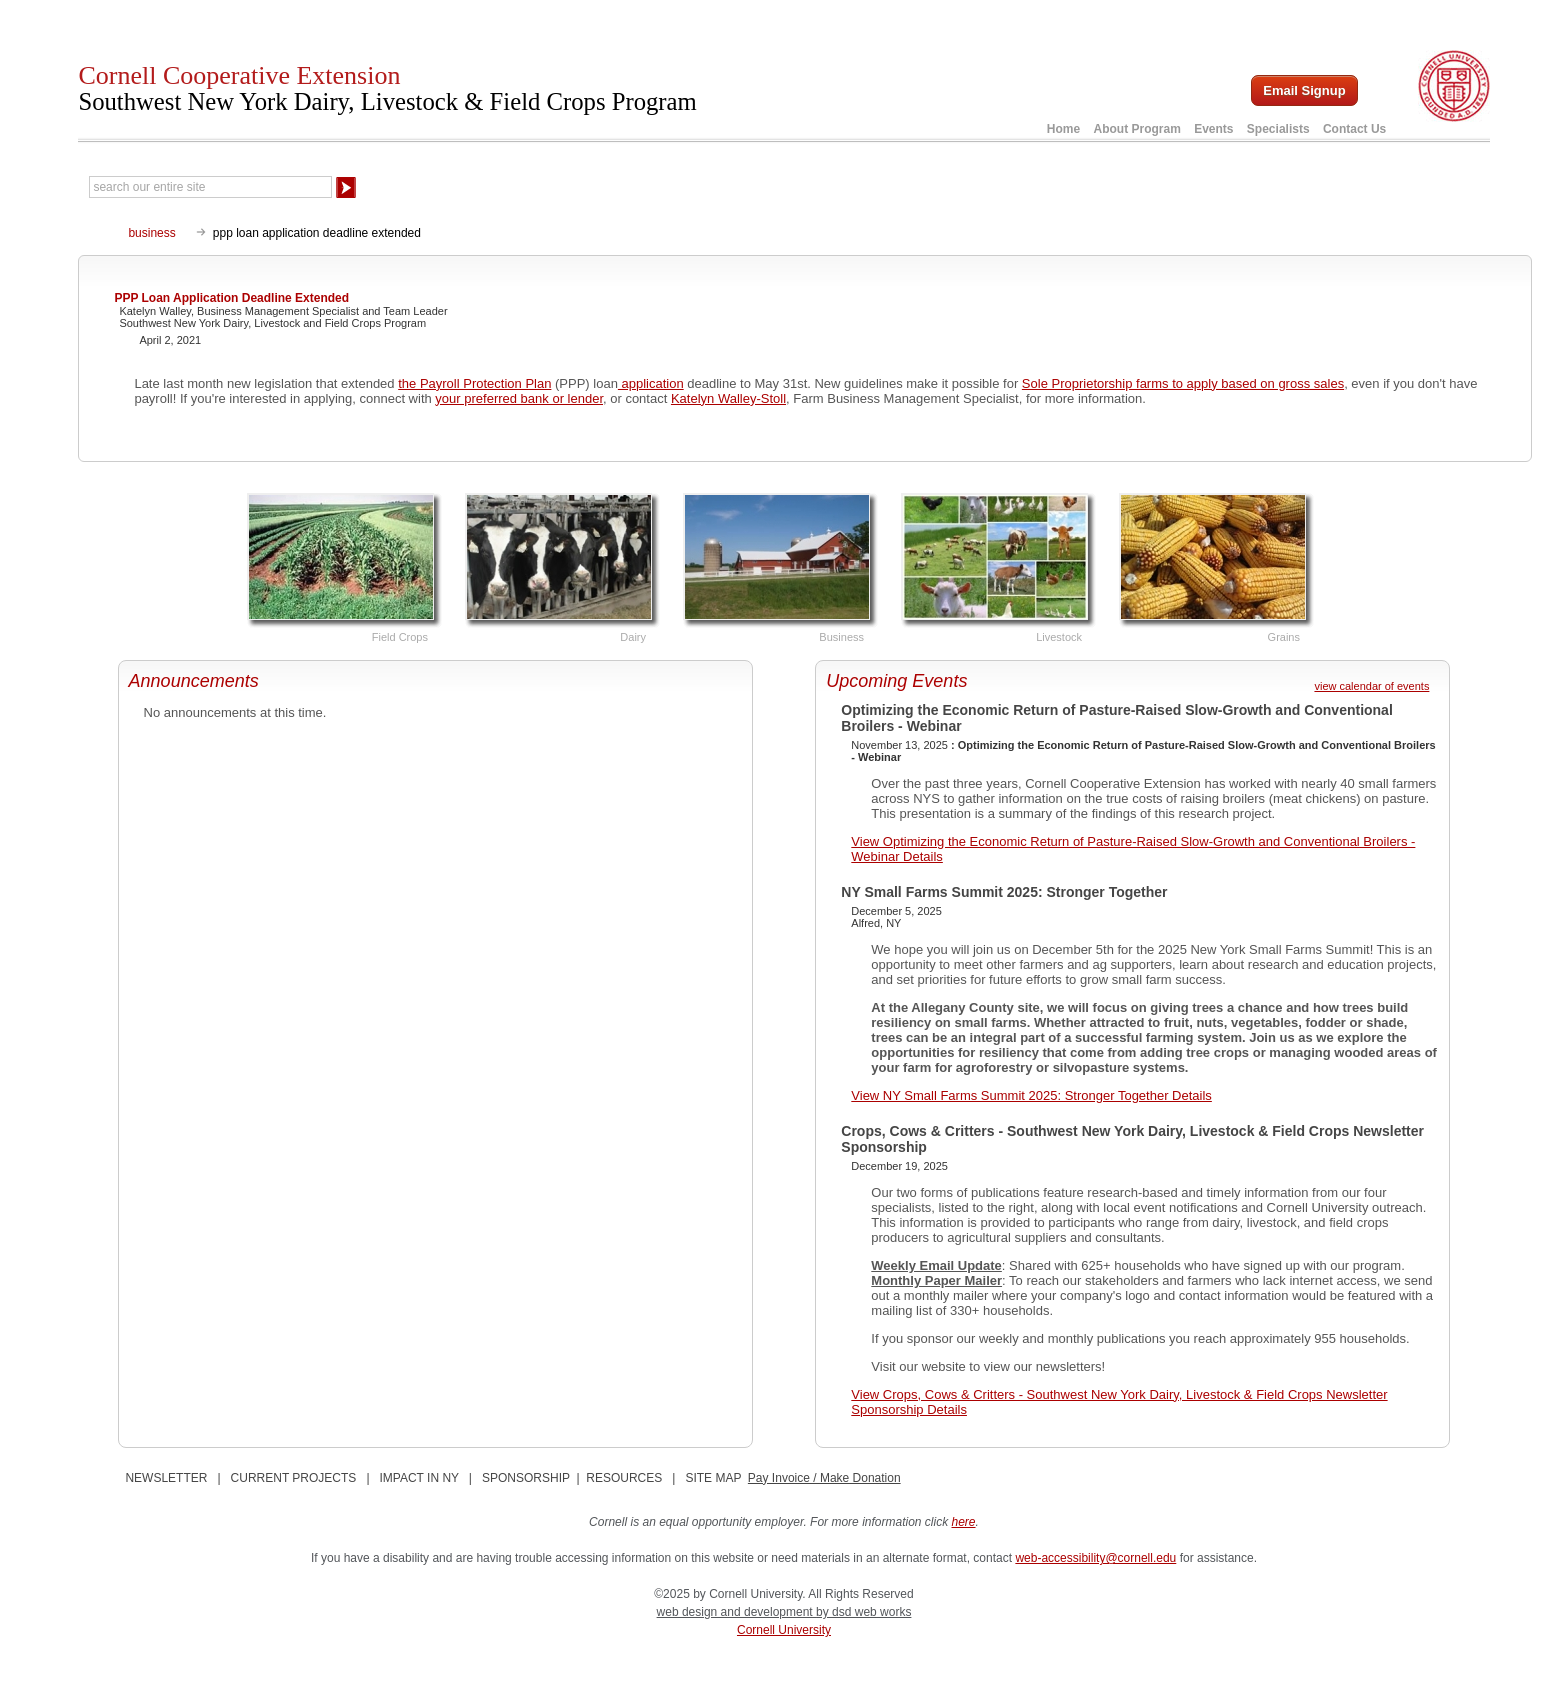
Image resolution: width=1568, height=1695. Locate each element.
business (151, 233)
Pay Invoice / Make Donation (824, 1478)
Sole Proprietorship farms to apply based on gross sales (1183, 383)
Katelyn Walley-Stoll (728, 398)
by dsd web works (863, 1612)
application (651, 383)
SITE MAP (713, 1478)
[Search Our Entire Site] (210, 187)
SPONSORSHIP (526, 1478)
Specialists (1278, 129)
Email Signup (1304, 90)
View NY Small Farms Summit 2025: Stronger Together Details (1031, 1095)
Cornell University (784, 1630)
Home (1063, 129)
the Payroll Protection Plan (474, 383)
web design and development (736, 1612)
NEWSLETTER (166, 1478)
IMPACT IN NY (419, 1478)
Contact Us (1354, 129)
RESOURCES (624, 1478)
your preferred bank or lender (519, 398)
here (964, 1522)
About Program (1136, 129)
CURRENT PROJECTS (294, 1478)
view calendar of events (1371, 686)
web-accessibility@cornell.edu (1095, 1558)
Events (1213, 129)
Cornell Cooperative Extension (387, 88)
